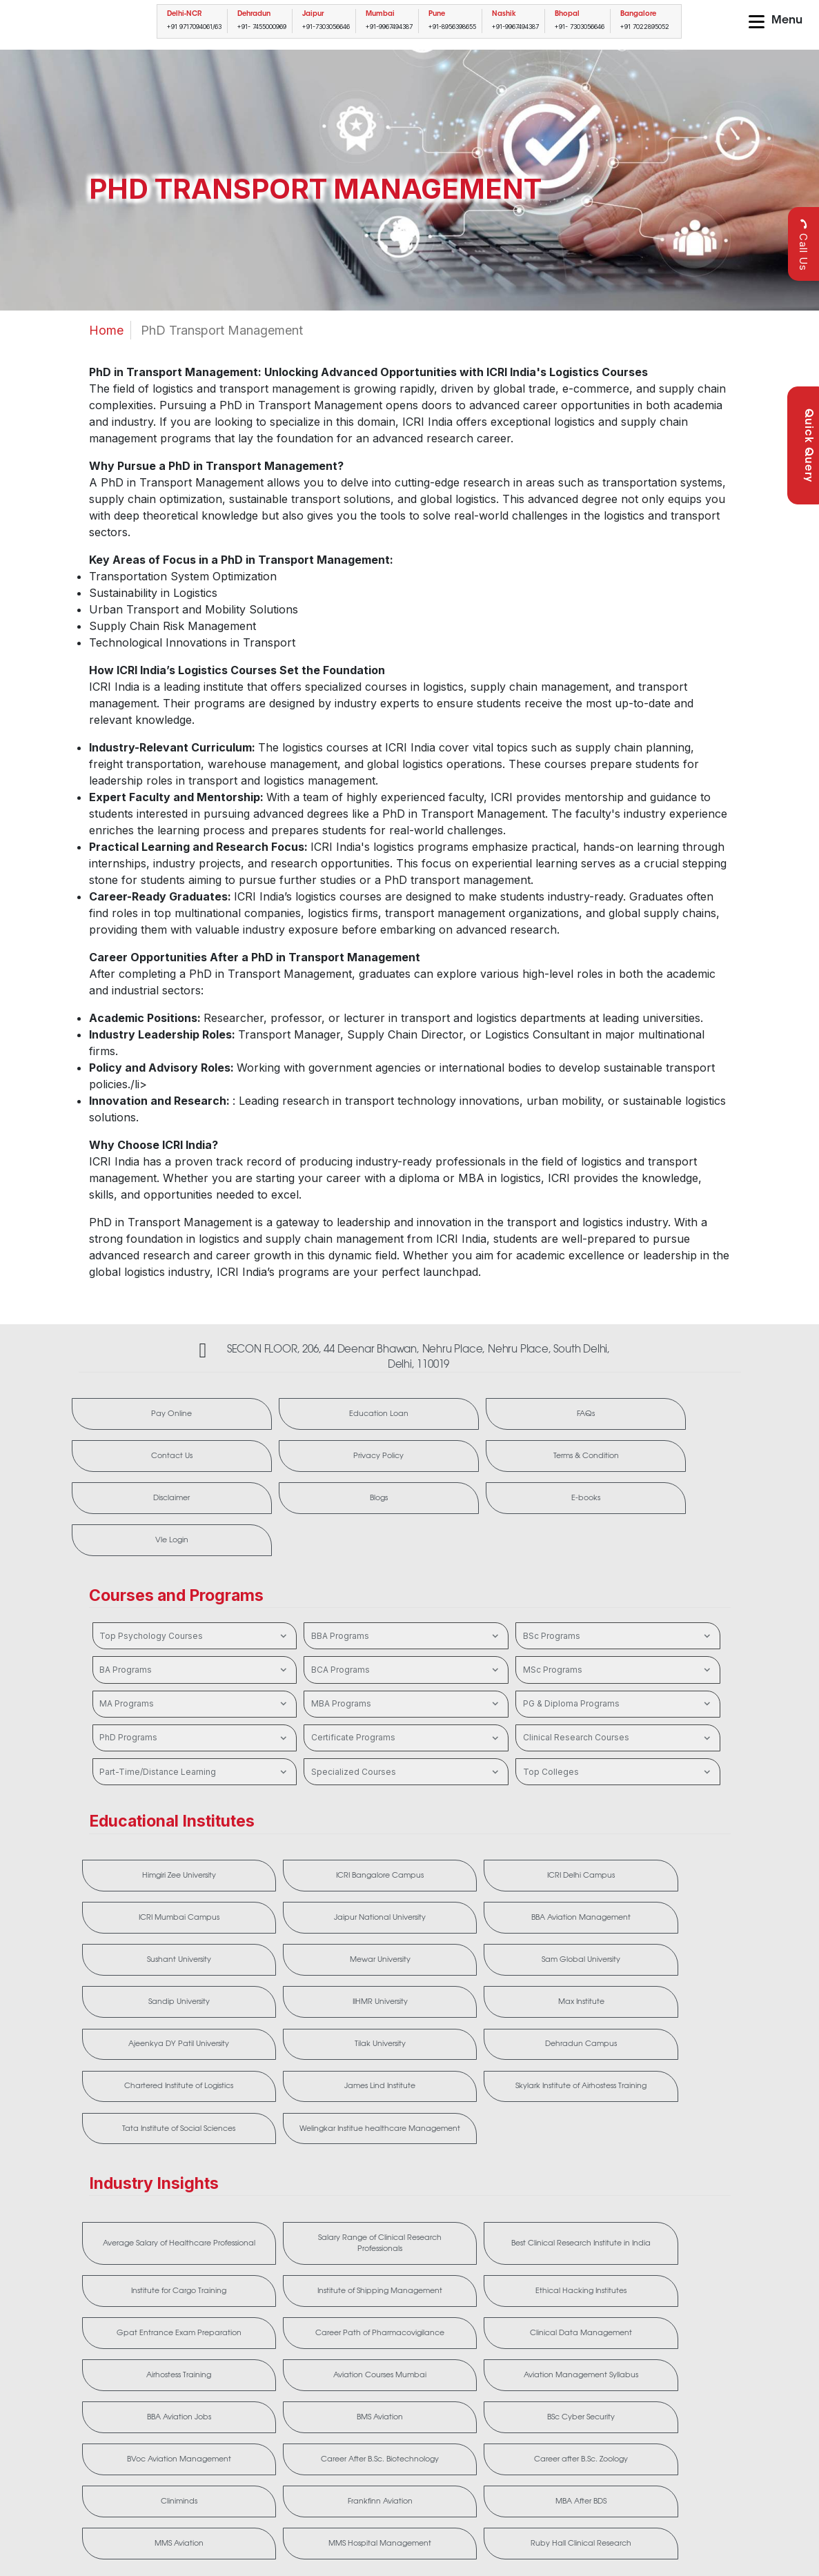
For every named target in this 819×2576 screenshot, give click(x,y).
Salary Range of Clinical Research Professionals (276, 2132)
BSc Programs (618, 1561)
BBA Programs (406, 1561)
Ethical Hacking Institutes (145, 2198)
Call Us (803, 244)
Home (106, 330)
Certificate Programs (406, 1663)
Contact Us (544, 1416)
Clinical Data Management (541, 2198)
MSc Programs (618, 1595)
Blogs (407, 1463)
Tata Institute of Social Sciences (540, 1993)
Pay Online (136, 1416)
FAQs (408, 1416)
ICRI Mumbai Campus (540, 1808)
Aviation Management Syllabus (276, 2257)
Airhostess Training (672, 2198)
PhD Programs (194, 1663)
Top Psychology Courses (194, 1561)
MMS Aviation (276, 2376)
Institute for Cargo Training (541, 2132)
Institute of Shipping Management (673, 2132)
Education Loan (272, 1416)
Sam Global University (541, 1868)
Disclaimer (272, 1463)
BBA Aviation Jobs (408, 2257)
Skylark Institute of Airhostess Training (408, 1993)
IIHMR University (144, 1927)
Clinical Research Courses (618, 1663)
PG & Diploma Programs (618, 1629)
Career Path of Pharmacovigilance (409, 2198)
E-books (544, 1463)
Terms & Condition (136, 1463)
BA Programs (194, 1595)
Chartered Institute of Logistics (144, 1993)
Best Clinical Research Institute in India (408, 2132)
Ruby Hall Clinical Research (540, 2376)
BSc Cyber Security (672, 2257)
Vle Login (680, 1463)
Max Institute (277, 1927)
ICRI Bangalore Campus (276, 1809)
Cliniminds (541, 2316)
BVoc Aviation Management (144, 2316)
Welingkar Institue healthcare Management (672, 1993)
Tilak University (540, 1927)
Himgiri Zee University (144, 1808)
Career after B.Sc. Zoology (408, 2316)
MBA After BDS (144, 2376)
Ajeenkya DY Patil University (409, 1927)
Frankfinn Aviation (672, 2316)
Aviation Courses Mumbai (144, 2257)
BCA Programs (406, 1595)
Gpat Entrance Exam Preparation (276, 2198)
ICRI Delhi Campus (408, 1808)
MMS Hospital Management (408, 2376)
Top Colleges (618, 1697)
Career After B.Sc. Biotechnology (277, 2316)
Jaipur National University (672, 1809)
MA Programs (194, 1629)
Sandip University (672, 1868)
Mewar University (408, 1868)
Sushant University (276, 1868)
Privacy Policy (680, 1416)
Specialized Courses (406, 1697)
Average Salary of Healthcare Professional (144, 2132)
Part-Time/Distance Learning (194, 1697)
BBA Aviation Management (144, 1868)
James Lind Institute (276, 1993)
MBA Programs (406, 1629)
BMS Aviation (540, 2257)
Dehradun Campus (673, 1927)
